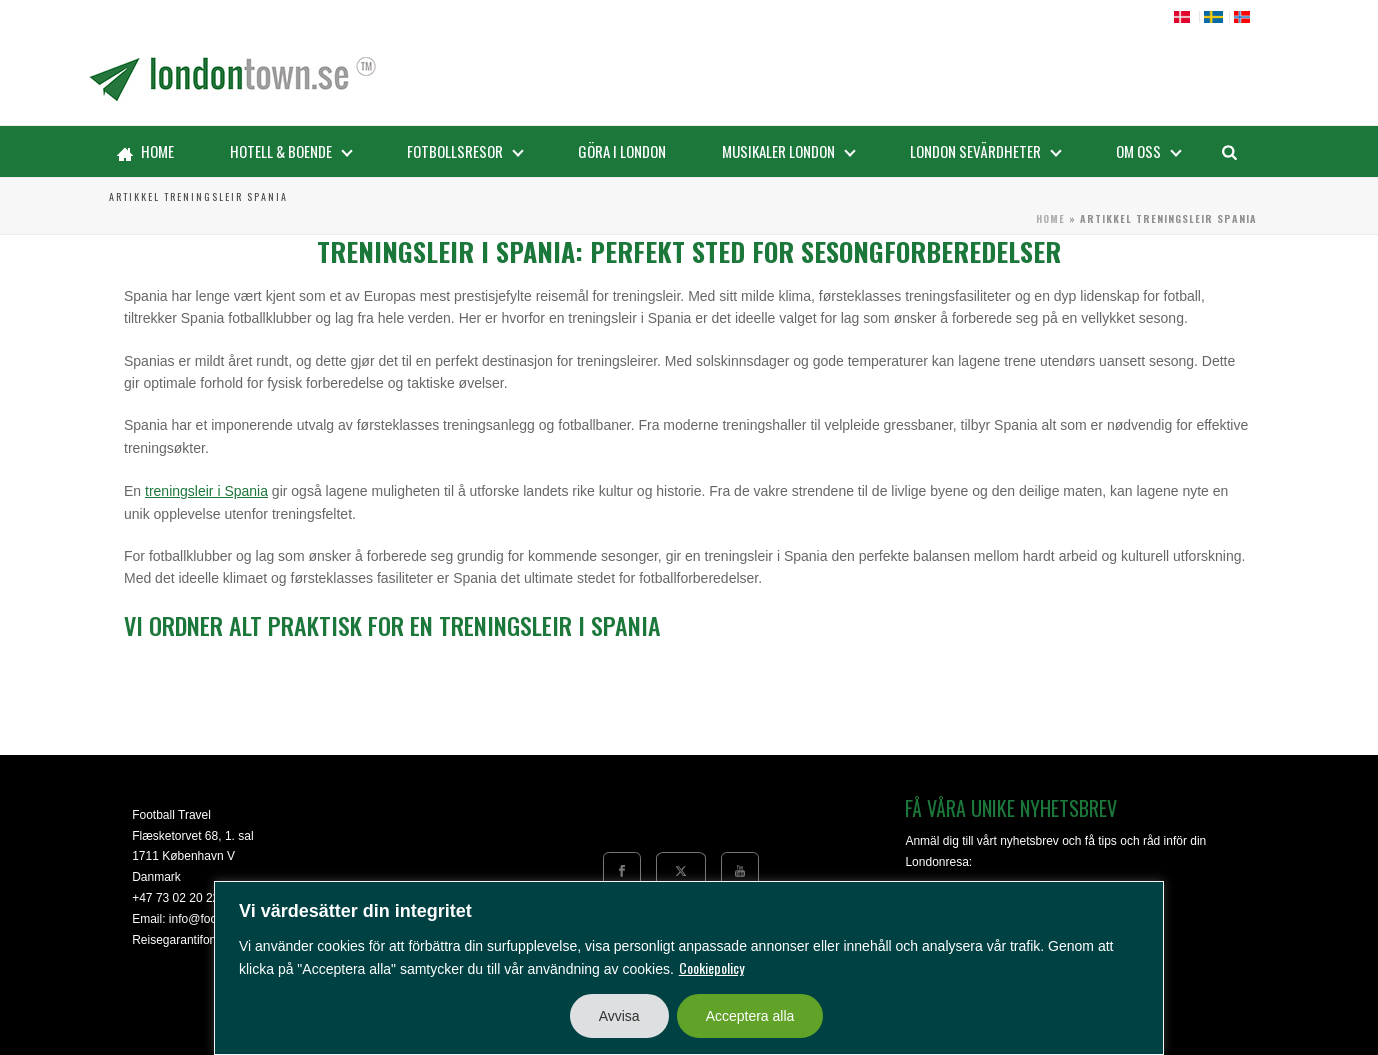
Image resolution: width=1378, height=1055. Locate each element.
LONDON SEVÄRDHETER (986, 151)
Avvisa (619, 1016)
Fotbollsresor (465, 151)
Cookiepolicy (711, 967)
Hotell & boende (291, 151)
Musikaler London (789, 151)
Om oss (1149, 151)
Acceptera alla (750, 1016)
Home (145, 151)
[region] (689, 968)
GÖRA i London (622, 151)
